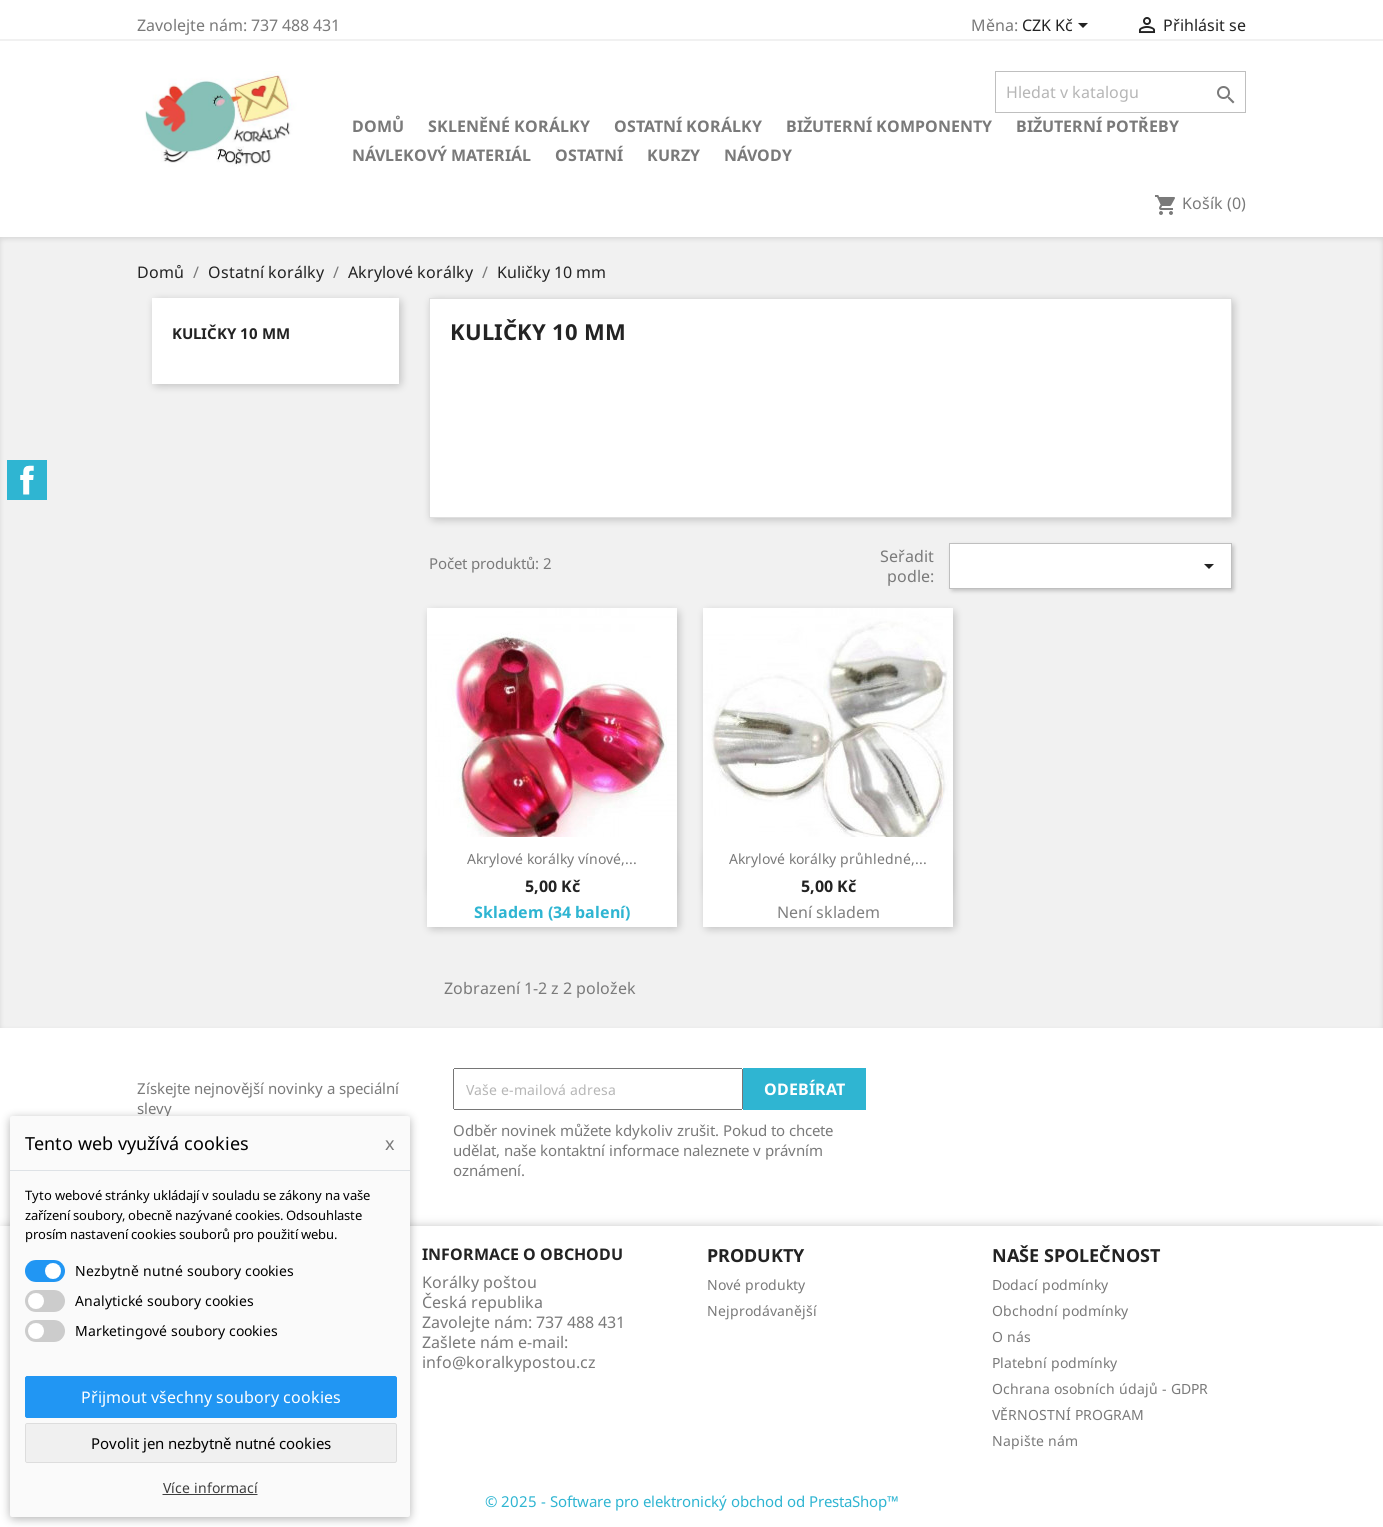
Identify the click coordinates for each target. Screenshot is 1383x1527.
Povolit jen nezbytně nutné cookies (211, 1443)
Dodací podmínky (1050, 1284)
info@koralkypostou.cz (509, 1362)
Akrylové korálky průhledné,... (828, 858)
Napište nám (1035, 1440)
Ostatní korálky (688, 126)
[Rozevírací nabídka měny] (1058, 27)
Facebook (27, 480)
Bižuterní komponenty (889, 126)
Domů (378, 126)
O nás (1011, 1336)
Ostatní (589, 155)
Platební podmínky (1054, 1362)
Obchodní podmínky (1060, 1310)
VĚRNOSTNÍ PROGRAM (1068, 1414)
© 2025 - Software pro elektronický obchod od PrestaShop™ (692, 1501)
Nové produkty (756, 1284)
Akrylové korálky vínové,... (552, 858)
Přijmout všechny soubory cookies (211, 1397)
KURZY (673, 155)
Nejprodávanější (762, 1310)
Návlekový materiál (441, 155)
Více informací (210, 1487)
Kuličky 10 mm (231, 333)
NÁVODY (758, 155)
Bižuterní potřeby (1097, 126)
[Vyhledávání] (1120, 92)
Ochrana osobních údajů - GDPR (1100, 1388)
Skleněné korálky (509, 126)
